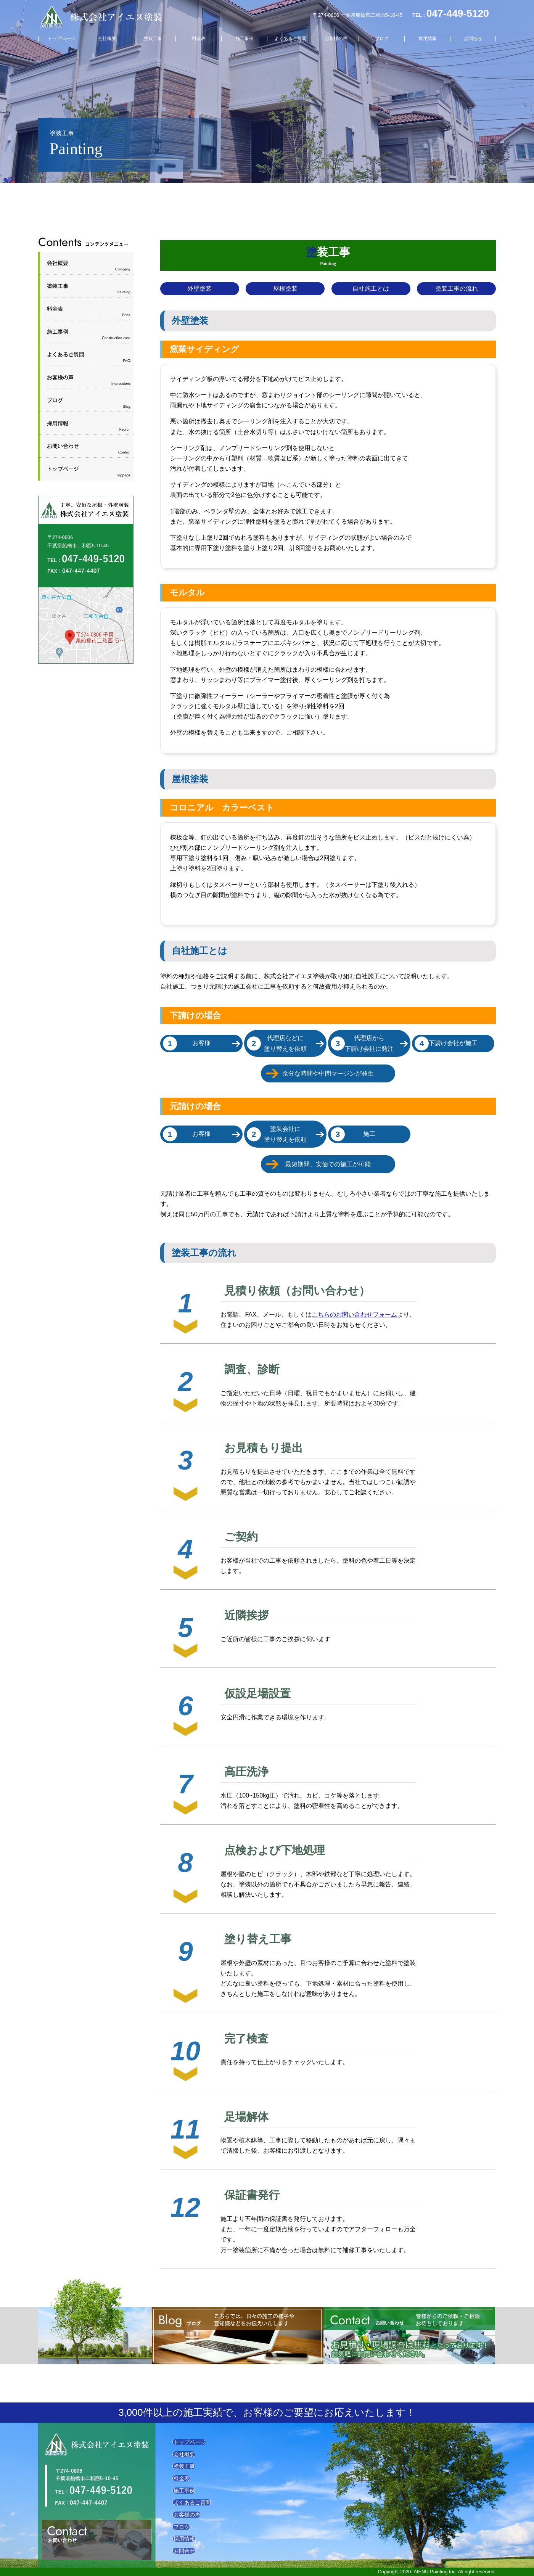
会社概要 (107, 38)
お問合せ (473, 38)
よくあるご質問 (290, 38)
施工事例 (244, 38)
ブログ (382, 38)
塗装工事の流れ (456, 288)
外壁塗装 (199, 288)
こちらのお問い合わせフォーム (354, 1314)
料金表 (199, 38)
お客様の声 (336, 38)
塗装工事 (153, 38)
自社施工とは (370, 288)
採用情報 (427, 38)
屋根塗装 (285, 288)
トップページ (61, 38)
